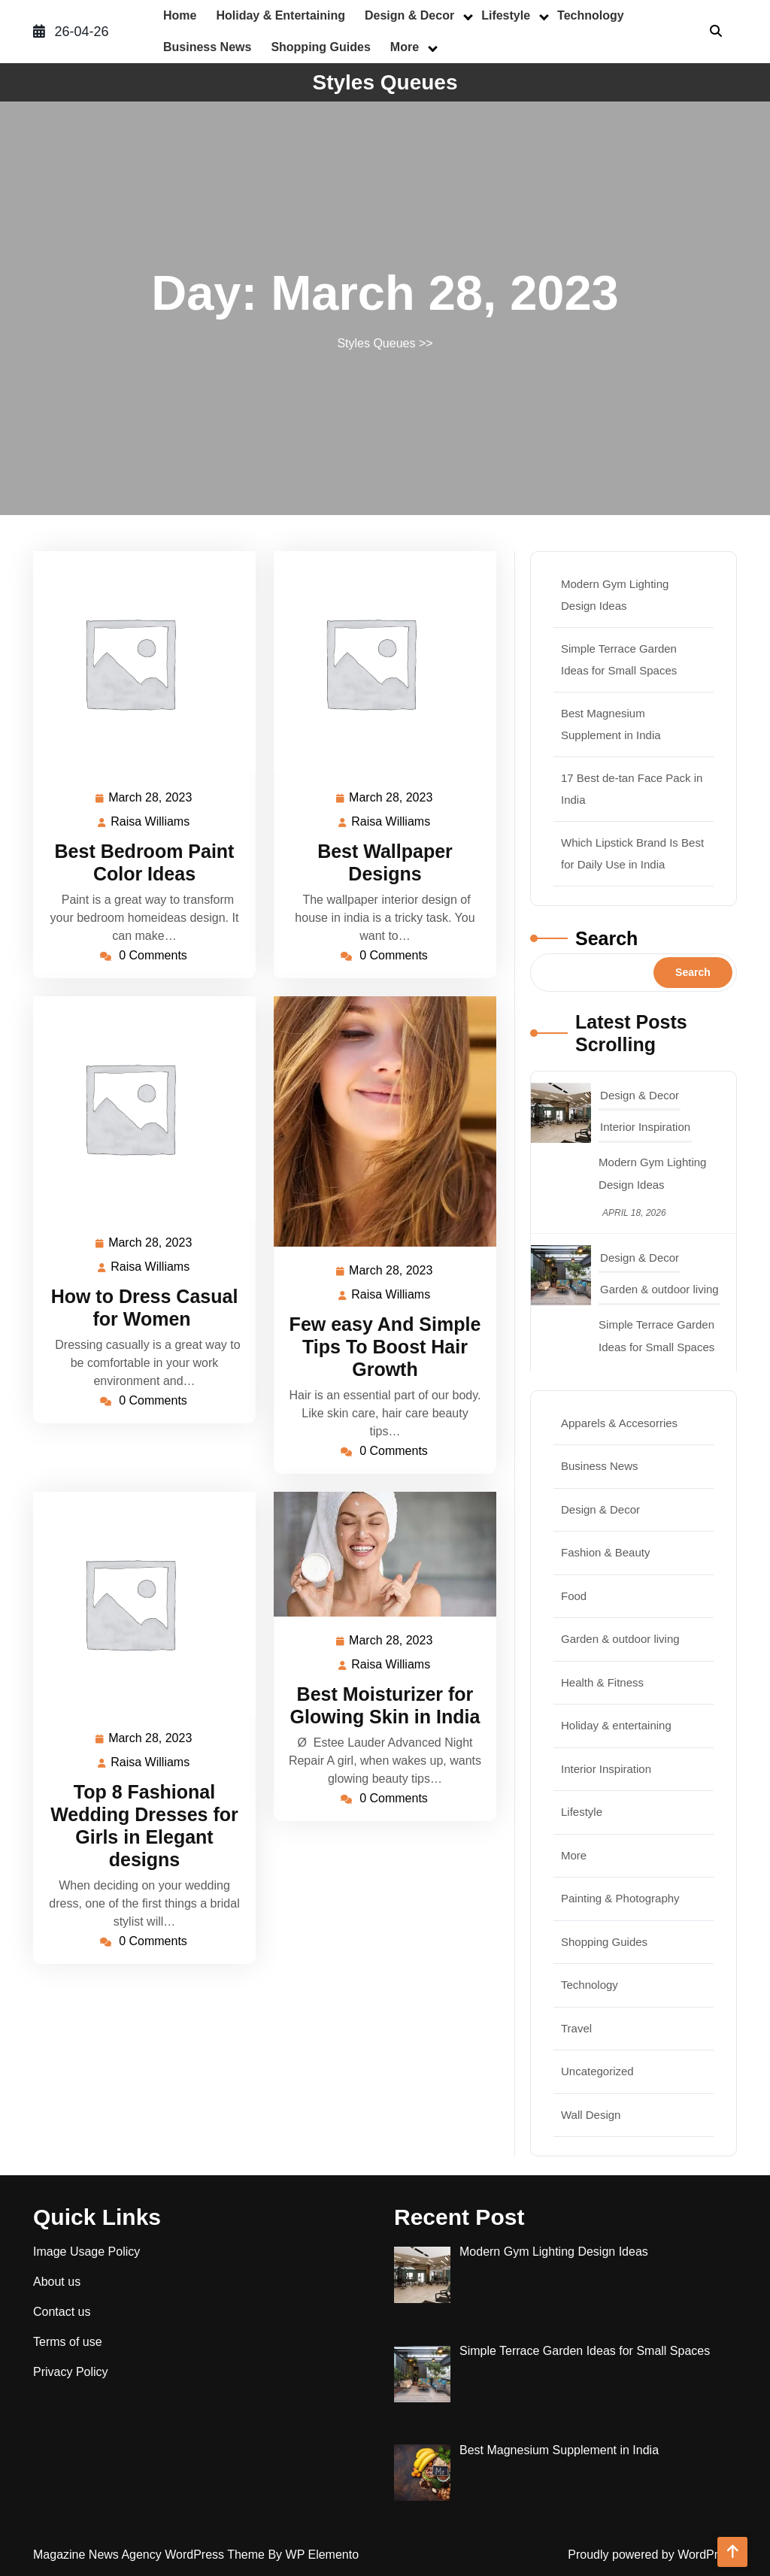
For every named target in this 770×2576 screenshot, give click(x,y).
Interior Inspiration (645, 1126)
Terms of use (67, 2341)
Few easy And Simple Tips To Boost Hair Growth (385, 1347)
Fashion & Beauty (605, 1552)
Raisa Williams (151, 822)
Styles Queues (384, 82)
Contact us (61, 2311)
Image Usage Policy (86, 2251)
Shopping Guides (320, 47)
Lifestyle (505, 15)
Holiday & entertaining (280, 15)
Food (574, 1596)
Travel (576, 2028)
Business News (207, 47)
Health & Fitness (602, 1682)
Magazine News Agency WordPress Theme (150, 2554)
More (404, 47)
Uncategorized (597, 2071)
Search (606, 938)
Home (179, 15)
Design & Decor (409, 15)
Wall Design (590, 2114)
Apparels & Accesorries (619, 1423)
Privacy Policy (70, 2371)
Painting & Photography (620, 1898)
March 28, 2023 (150, 798)
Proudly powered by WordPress (652, 2554)
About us (56, 2281)
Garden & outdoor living (659, 1289)
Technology (590, 15)
